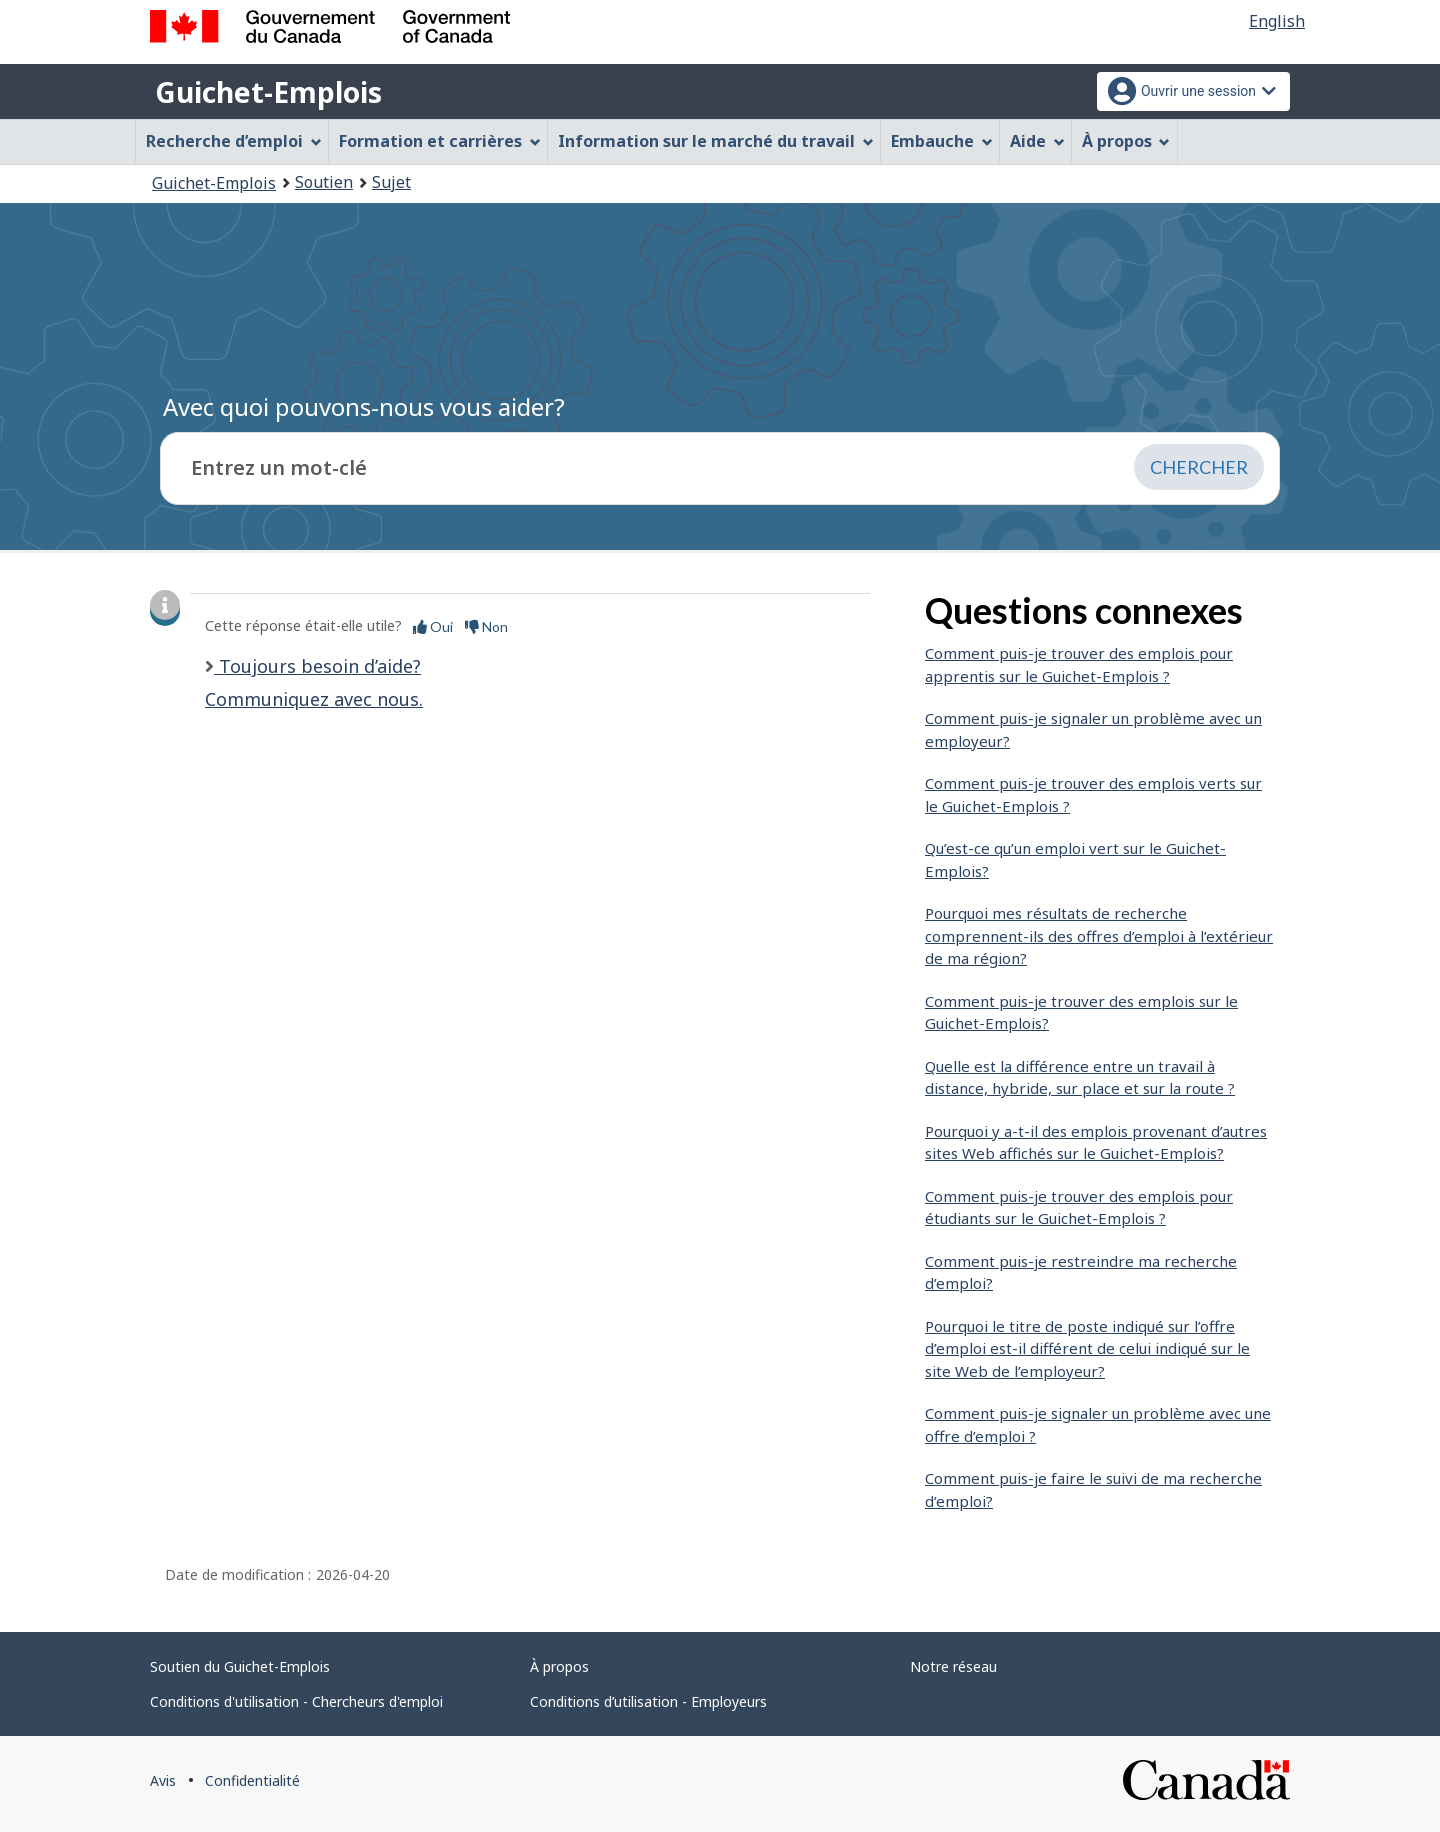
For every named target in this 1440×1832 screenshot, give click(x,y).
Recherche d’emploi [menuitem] (234, 141)
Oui (433, 626)
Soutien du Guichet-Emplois (240, 1666)
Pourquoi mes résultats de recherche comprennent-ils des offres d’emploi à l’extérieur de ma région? (1099, 935)
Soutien (324, 182)
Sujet (391, 182)
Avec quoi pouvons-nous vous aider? (364, 406)
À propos (559, 1666)
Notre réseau (953, 1666)
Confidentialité (252, 1780)
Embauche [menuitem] (942, 141)
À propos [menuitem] (1126, 141)
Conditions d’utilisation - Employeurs (648, 1701)
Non (486, 626)
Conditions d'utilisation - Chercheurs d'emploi (296, 1701)
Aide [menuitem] (1037, 141)
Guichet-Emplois (268, 92)
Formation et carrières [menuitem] (440, 141)
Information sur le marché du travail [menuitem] (716, 141)
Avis (163, 1780)
